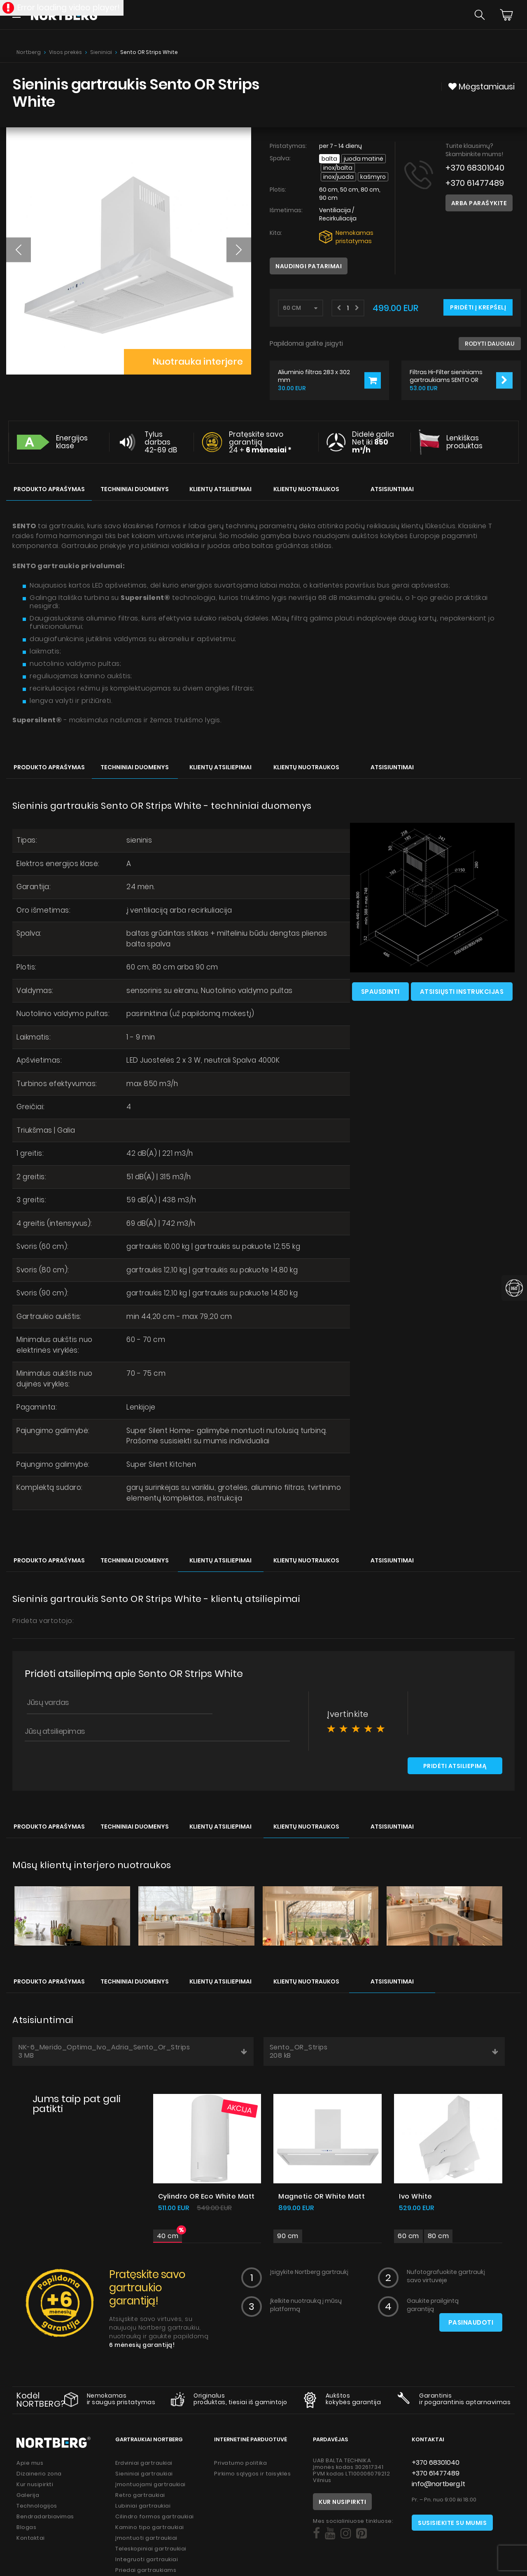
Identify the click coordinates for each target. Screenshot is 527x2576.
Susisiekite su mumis (452, 2523)
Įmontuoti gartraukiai (146, 2538)
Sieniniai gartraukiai (144, 2474)
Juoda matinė (363, 159)
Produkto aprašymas (49, 489)
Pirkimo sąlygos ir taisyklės (252, 2474)
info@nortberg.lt (438, 2484)
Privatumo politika (240, 2463)
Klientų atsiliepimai (220, 489)
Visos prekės (65, 52)
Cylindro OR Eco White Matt (206, 2196)
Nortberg (28, 52)
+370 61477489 (474, 183)
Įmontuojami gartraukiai (150, 2484)
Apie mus (29, 2463)
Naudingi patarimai (308, 266)
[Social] (316, 2533)
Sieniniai (101, 52)
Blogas (26, 2527)
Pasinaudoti (471, 2322)
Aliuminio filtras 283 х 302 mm (314, 376)
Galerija (27, 2495)
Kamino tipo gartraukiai (149, 2527)
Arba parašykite (479, 203)
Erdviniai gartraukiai (144, 2463)
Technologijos (36, 2506)
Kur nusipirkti (34, 2484)
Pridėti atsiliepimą (455, 1766)
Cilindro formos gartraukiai (154, 2516)
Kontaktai (30, 2538)
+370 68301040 (474, 168)
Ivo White (415, 2196)
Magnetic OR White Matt (321, 2196)
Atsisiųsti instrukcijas (462, 991)
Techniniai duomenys (134, 489)
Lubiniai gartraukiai (142, 2506)
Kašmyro (373, 177)
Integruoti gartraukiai (146, 2559)
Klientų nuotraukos (306, 489)
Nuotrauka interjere (196, 361)
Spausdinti (380, 991)
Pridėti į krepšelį (478, 307)
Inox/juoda (338, 177)
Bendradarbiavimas (45, 2516)
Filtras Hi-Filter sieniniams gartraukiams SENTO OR (446, 376)
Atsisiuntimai (392, 489)
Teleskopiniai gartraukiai (151, 2549)
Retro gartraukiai (140, 2495)
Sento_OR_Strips (384, 2051)
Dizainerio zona (39, 2474)
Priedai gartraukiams (145, 2570)
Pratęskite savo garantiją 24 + (260, 442)
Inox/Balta (337, 168)
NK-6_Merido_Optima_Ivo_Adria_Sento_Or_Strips (133, 2051)
